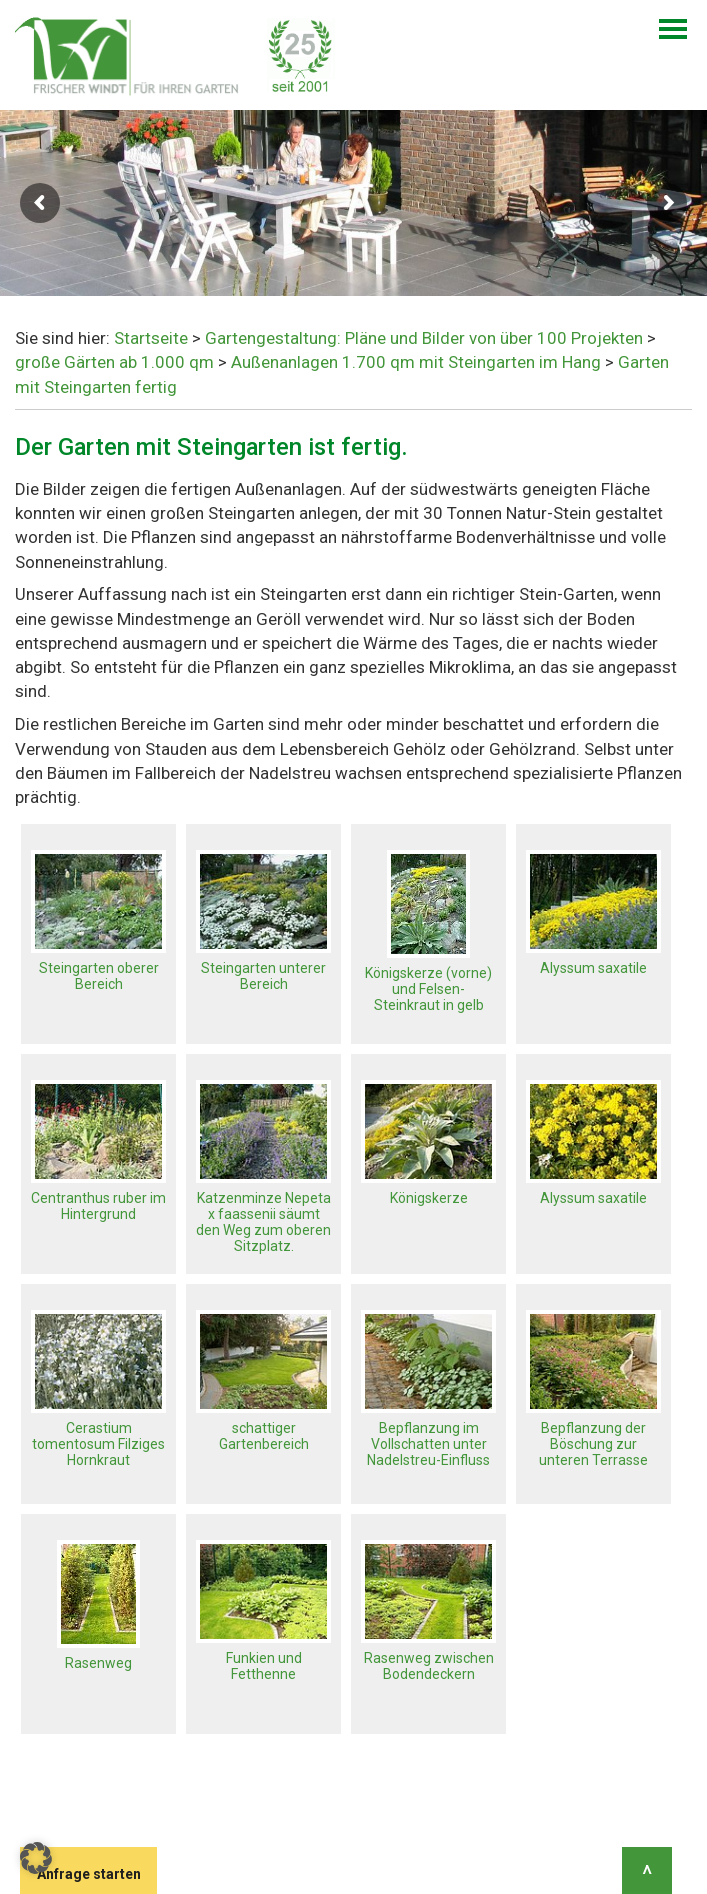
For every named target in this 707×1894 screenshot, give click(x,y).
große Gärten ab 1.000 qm (114, 362)
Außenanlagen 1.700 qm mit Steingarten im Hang (416, 362)
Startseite (151, 338)
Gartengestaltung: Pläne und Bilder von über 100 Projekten (424, 338)
